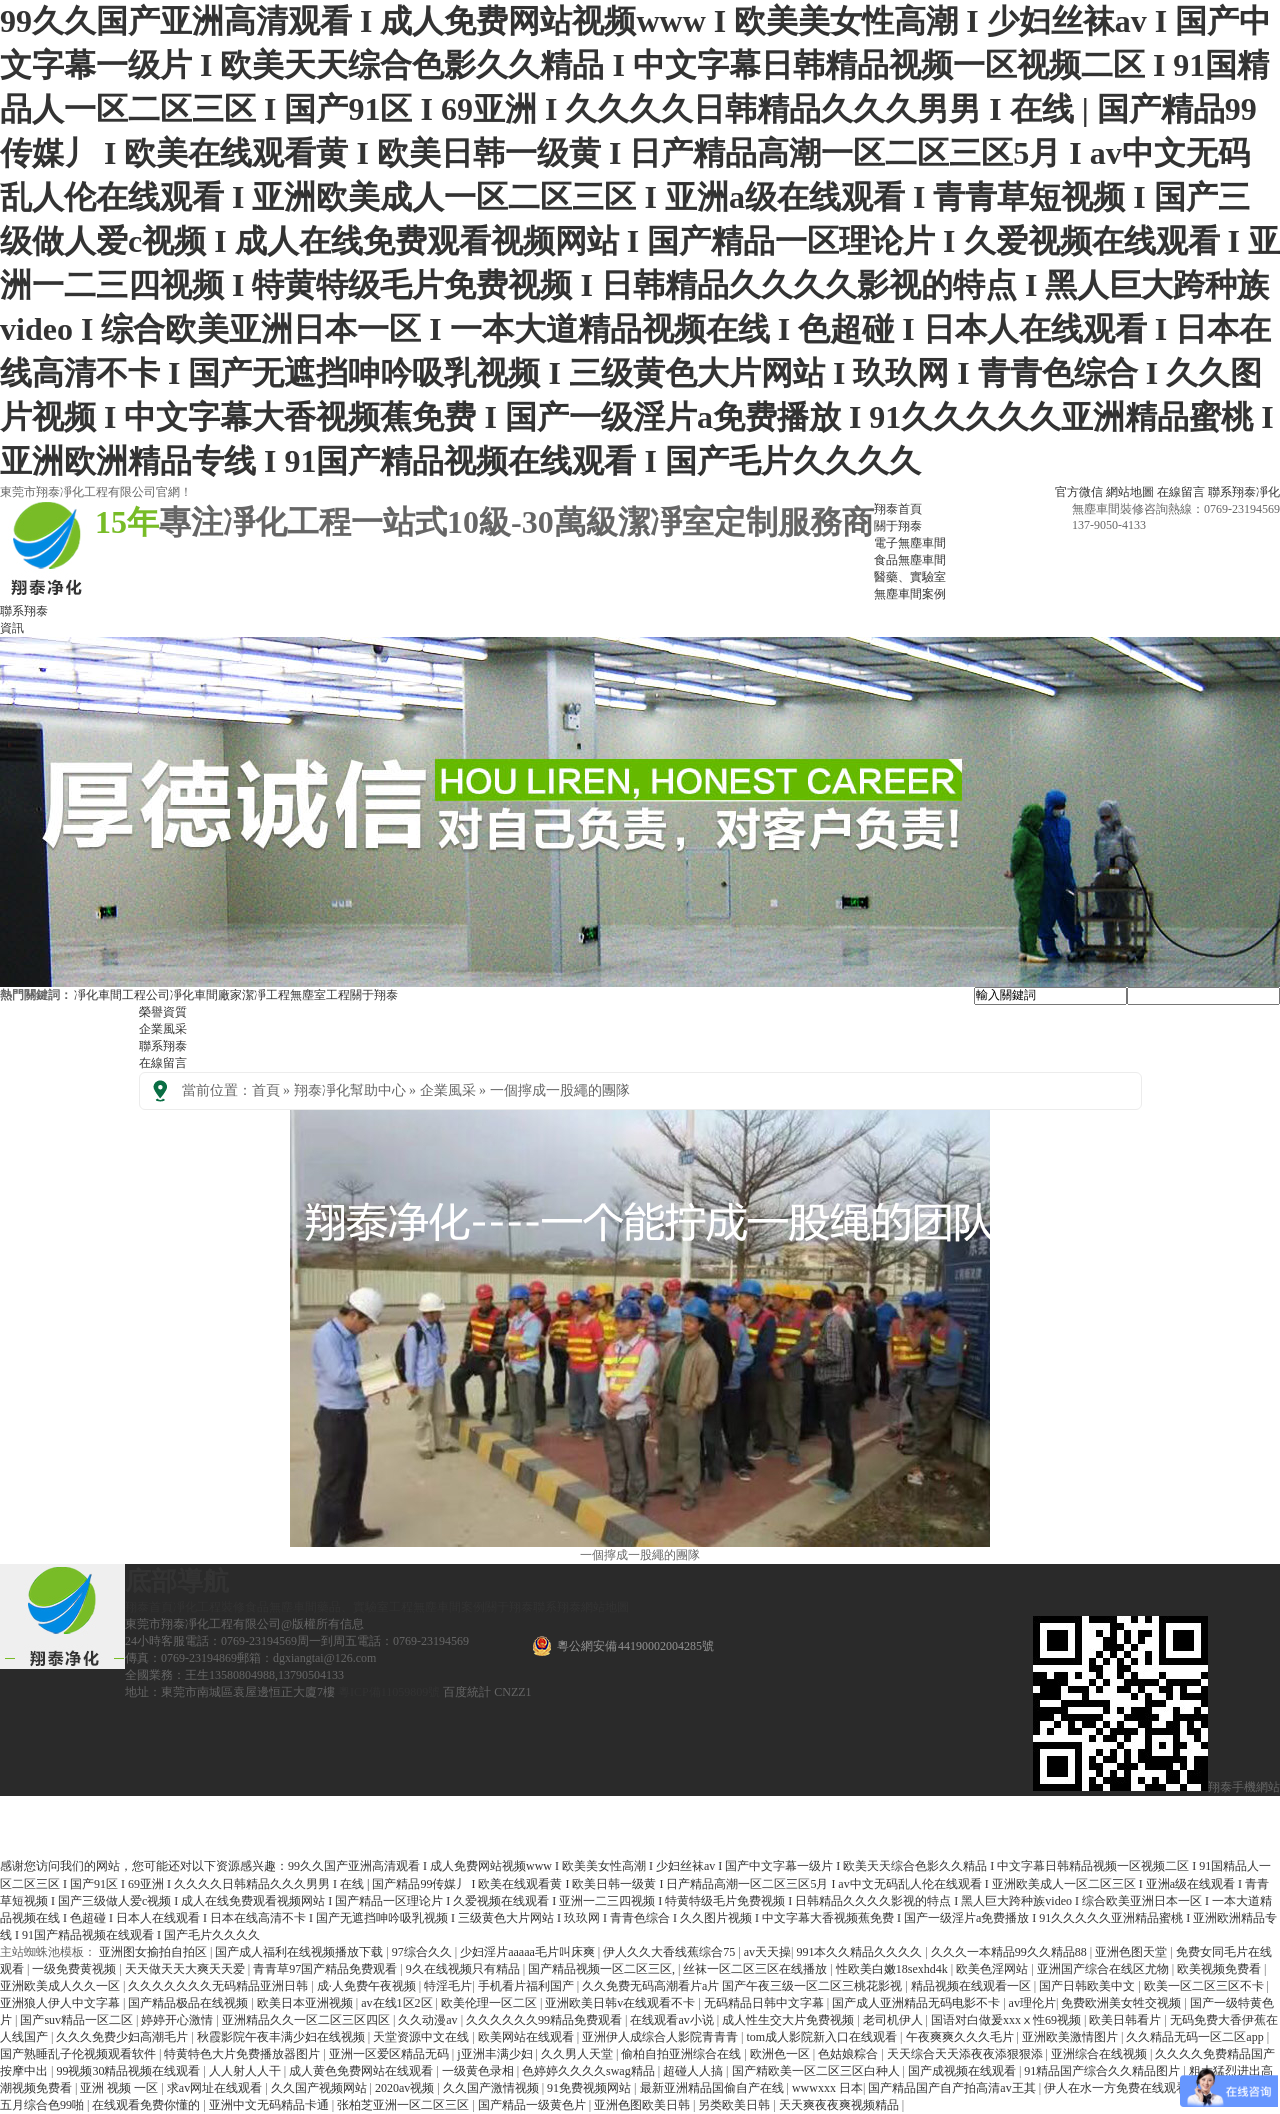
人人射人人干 (246, 2071)
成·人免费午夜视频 (368, 1986)
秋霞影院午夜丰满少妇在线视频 (282, 2037)
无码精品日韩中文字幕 (765, 2003)
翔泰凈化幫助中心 (350, 1090)
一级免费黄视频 (75, 1969)
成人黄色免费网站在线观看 (362, 2071)
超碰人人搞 (694, 2071)
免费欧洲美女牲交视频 (1122, 2003)
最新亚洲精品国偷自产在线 (713, 2088)
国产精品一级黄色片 (533, 2105)
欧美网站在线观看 (527, 2037)
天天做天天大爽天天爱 (186, 1969)
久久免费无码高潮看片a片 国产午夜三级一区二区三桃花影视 (743, 1986)
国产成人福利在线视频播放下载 (300, 1952)
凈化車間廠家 (206, 995)
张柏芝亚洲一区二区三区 (404, 2105)
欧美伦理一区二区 (490, 2003)
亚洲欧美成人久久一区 (61, 1986)
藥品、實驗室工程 (365, 1607)
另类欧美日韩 (735, 2105)
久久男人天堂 (578, 2054)
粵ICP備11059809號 (389, 1692)
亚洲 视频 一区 (120, 2088)
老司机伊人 (894, 2020)
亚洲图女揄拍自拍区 (154, 1952)
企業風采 (163, 1029)
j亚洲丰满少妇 (496, 2054)
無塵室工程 (320, 995)
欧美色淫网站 (993, 1969)
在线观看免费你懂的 (147, 2105)
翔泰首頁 (149, 1607)
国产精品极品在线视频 (189, 2003)
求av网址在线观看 (216, 2088)
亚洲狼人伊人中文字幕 (61, 2003)
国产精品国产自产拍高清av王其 (953, 2088)
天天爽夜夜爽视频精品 (840, 2105)
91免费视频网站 (590, 2088)
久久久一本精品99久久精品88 (1010, 1952)
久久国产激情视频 (492, 2088)
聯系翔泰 (24, 611)
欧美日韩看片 (1126, 2020)
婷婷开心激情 (178, 2020)
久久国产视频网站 (320, 2088)
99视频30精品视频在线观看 (129, 2071)
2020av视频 (406, 2088)
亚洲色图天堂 (1132, 1952)
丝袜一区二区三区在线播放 (756, 1969)
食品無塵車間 (281, 1607)
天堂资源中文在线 (422, 2037)
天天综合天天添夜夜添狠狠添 (966, 2054)
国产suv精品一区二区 (78, 2020)
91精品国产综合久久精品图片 (1103, 2071)
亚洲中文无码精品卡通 (270, 2105)
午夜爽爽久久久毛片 (961, 2037)
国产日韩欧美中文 (1088, 1986)
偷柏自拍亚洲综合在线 (682, 2054)
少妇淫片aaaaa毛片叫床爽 (529, 1952)
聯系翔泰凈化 (1244, 492)
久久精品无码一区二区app (1196, 2037)
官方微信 (1079, 492)
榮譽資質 (163, 1012)
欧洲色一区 (781, 2054)
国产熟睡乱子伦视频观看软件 (79, 2054)
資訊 (12, 628)
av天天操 (767, 1952)
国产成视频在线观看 (963, 2071)
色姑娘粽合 (849, 2054)
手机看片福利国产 (527, 1986)
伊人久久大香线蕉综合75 (670, 1952)
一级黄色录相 (479, 2071)
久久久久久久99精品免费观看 (545, 2020)
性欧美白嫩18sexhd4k (893, 1969)
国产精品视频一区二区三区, (603, 1969)
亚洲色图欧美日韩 (643, 2105)
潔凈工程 (266, 995)
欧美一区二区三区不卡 (1205, 1986)
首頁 (266, 1090)
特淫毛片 (448, 1986)
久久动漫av (429, 2020)
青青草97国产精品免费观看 (326, 1969)
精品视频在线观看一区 (972, 1986)
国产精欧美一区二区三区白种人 (817, 2071)
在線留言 (1181, 492)
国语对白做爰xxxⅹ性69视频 (1007, 2020)
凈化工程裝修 (209, 1607)
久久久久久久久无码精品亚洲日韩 (219, 1986)
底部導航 (177, 1581)
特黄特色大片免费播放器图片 (243, 2054)
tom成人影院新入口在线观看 (823, 2037)
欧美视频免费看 (1220, 1969)
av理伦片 (1032, 2003)
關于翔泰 (374, 995)
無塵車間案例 (449, 1607)
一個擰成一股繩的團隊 (560, 1090)
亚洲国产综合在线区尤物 (1104, 1969)
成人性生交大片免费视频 (789, 2020)
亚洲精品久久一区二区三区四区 (307, 2020)
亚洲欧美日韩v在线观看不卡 (621, 2003)
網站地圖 (1130, 492)
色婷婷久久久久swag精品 (590, 2071)
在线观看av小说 (673, 2020)
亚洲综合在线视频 (1100, 2054)
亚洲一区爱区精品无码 (390, 2054)
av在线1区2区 (398, 2003)
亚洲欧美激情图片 (1071, 2037)
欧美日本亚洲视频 (306, 2003)
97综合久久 (423, 1952)
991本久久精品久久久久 (860, 1952)
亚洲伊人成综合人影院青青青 (661, 2037)
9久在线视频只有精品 (464, 1969)
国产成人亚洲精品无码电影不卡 (917, 2003)
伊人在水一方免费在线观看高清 (1129, 2088)
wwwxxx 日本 (827, 2088)
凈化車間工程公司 (122, 995)
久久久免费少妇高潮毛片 (123, 2037)
